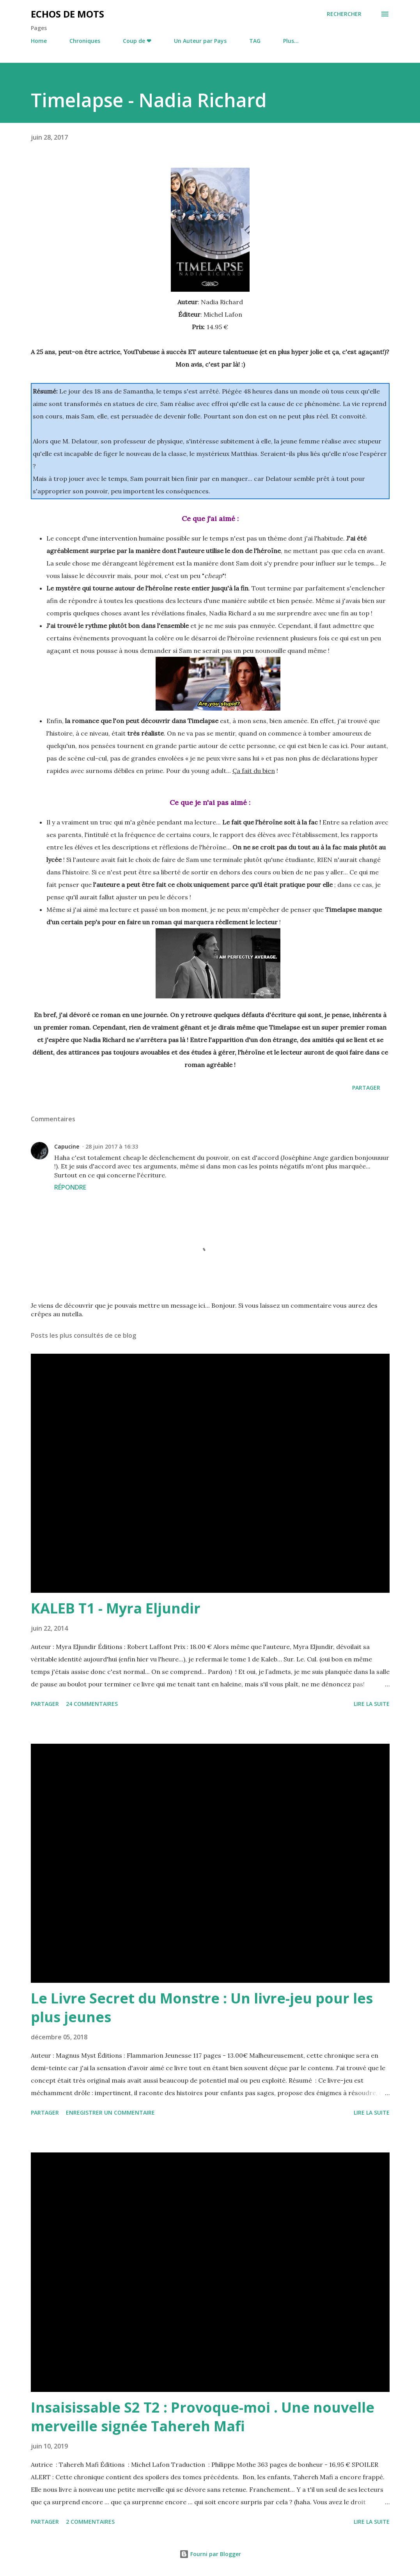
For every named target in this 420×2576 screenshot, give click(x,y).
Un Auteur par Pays (200, 40)
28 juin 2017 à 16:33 (111, 1146)
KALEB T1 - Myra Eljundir (115, 1608)
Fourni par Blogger (210, 2554)
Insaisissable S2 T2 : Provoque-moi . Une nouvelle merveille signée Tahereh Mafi (202, 2417)
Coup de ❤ (137, 40)
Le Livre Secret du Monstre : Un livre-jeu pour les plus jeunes (202, 2007)
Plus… (291, 40)
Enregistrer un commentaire (110, 2112)
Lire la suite (372, 1703)
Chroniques (84, 40)
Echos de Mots (67, 13)
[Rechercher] (344, 14)
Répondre (70, 1187)
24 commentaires (92, 1703)
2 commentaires (90, 2521)
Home (39, 40)
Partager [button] (366, 1087)
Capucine (66, 1146)
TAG (255, 40)
